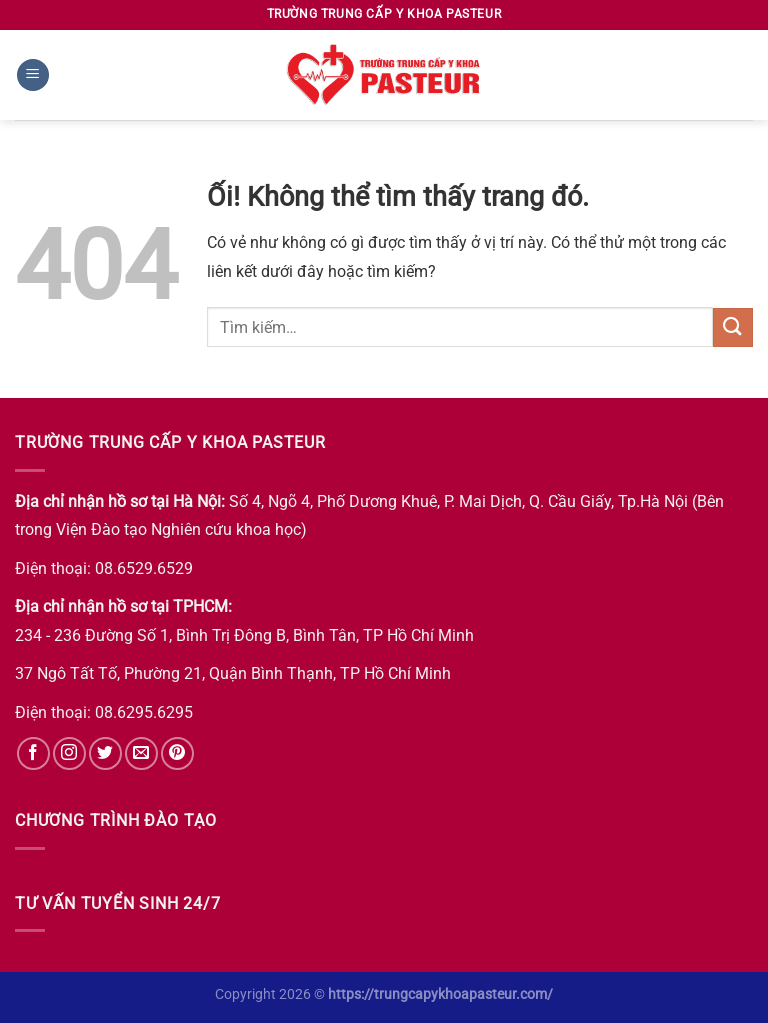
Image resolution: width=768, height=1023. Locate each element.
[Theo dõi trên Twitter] (105, 753)
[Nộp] (733, 327)
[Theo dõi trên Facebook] (33, 753)
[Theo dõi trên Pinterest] (177, 753)
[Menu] (33, 75)
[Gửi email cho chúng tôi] (141, 753)
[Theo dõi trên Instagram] (69, 753)
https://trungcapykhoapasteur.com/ (440, 994)
